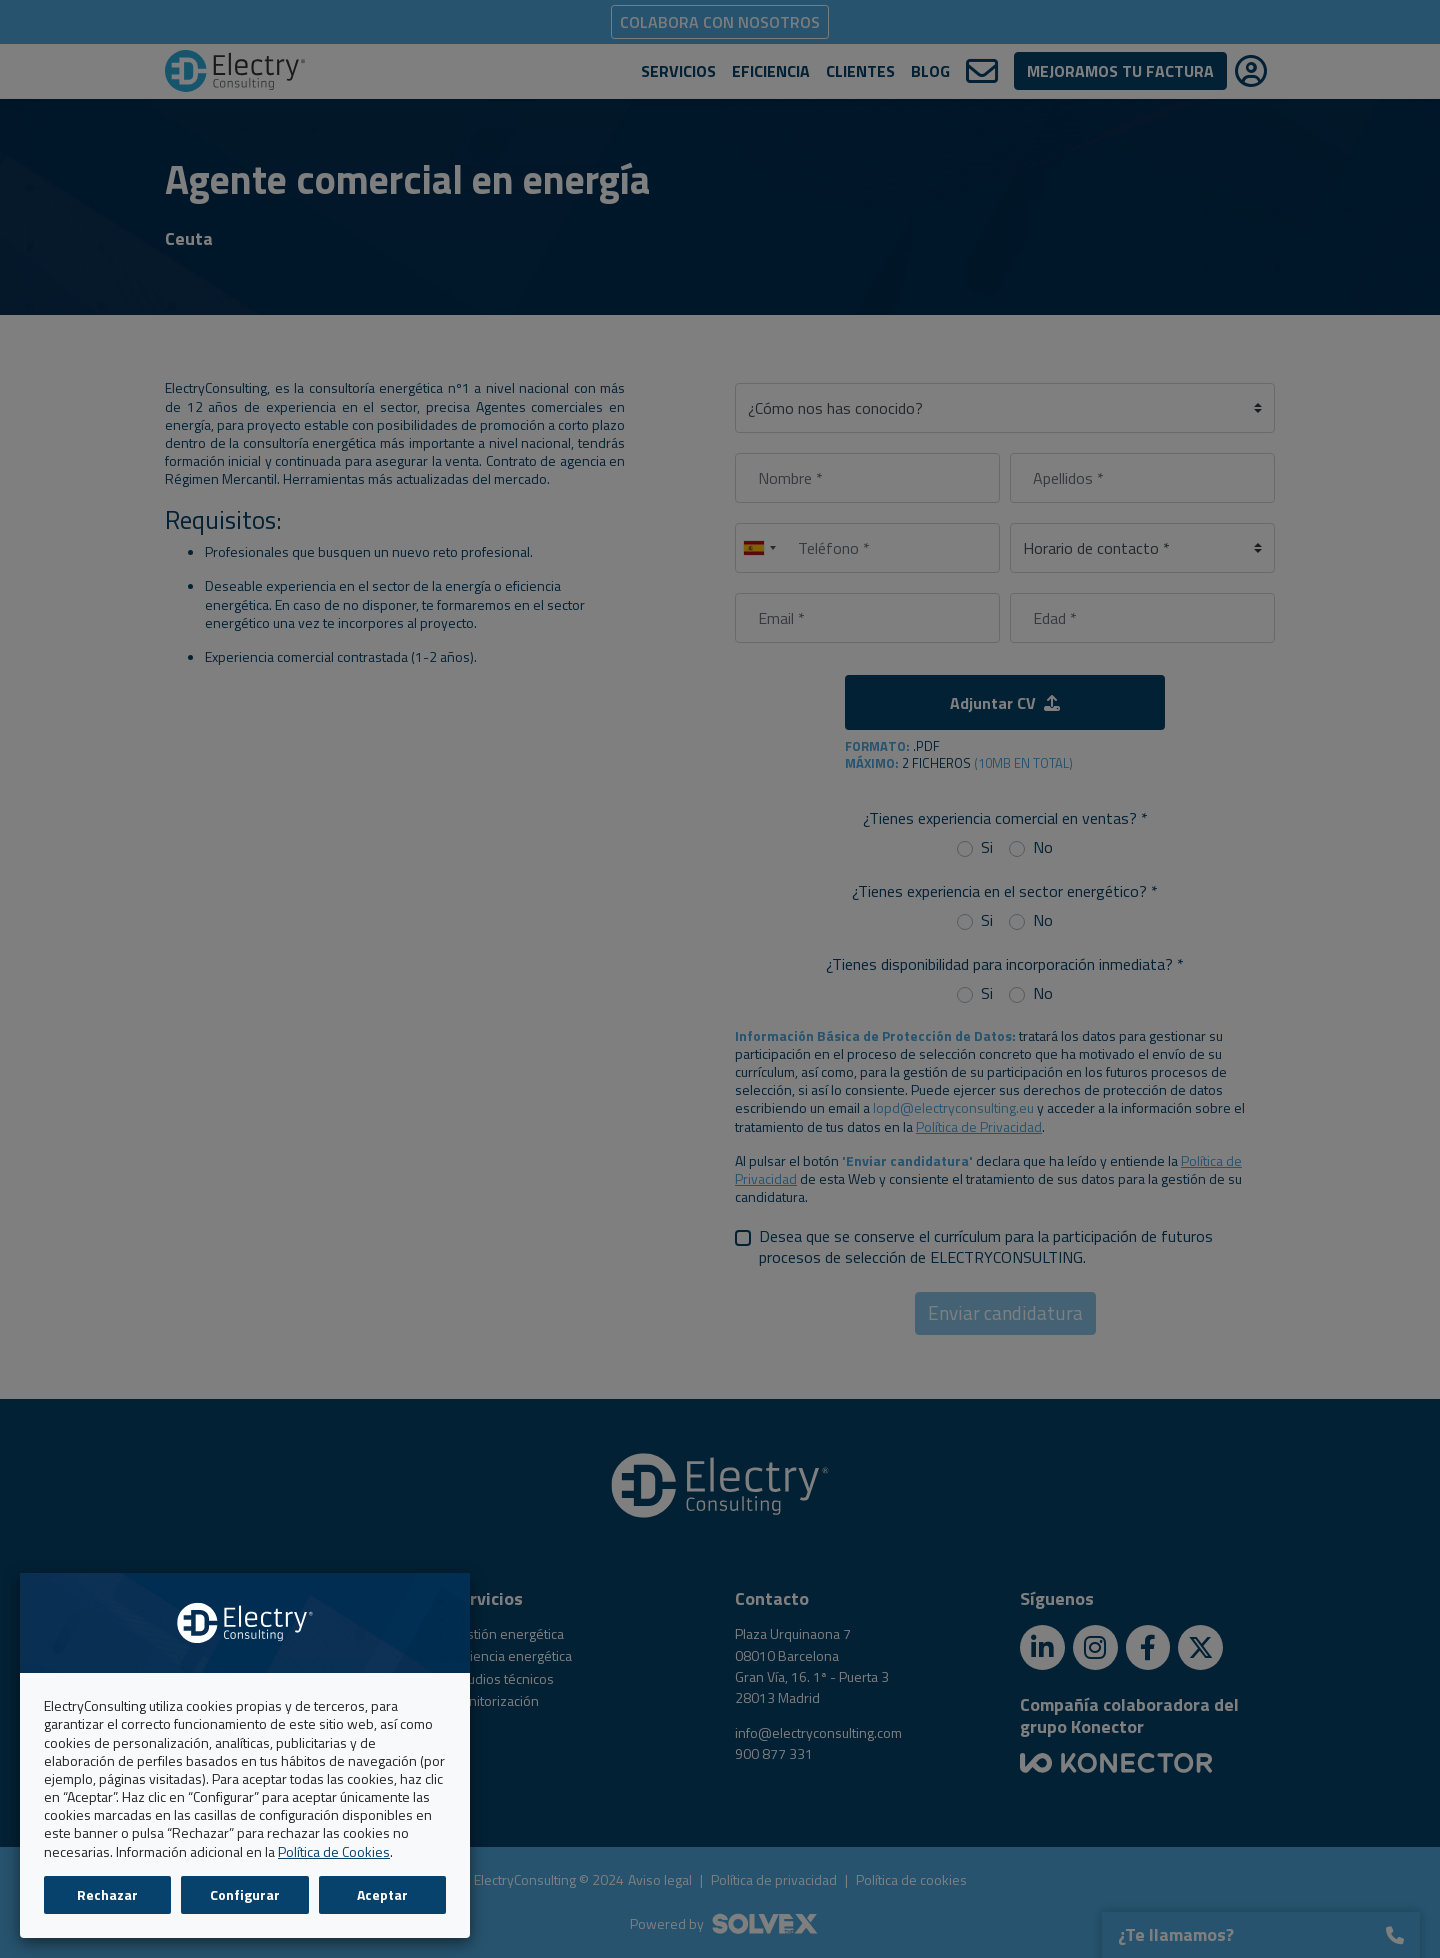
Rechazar (107, 1894)
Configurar (245, 1894)
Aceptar (382, 1894)
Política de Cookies (334, 1851)
